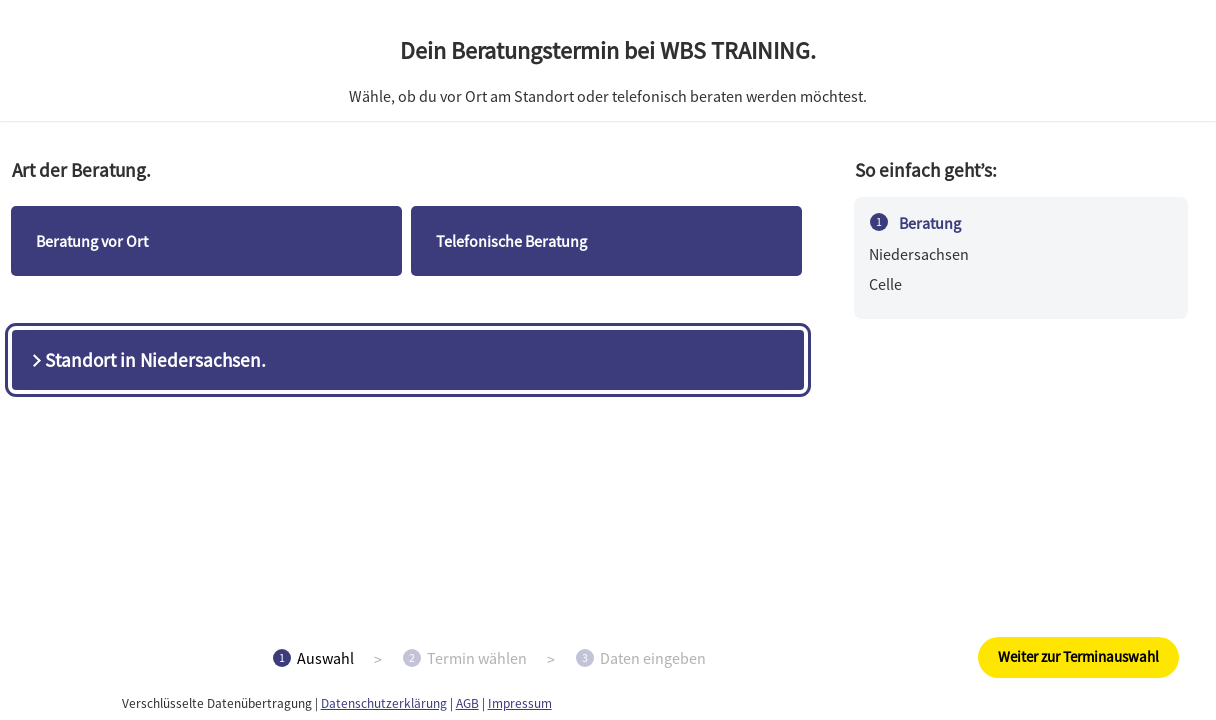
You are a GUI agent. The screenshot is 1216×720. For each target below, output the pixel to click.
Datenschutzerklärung (384, 703)
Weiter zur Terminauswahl (1078, 656)
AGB (467, 703)
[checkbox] (206, 241)
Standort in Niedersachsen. (147, 360)
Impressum (520, 703)
